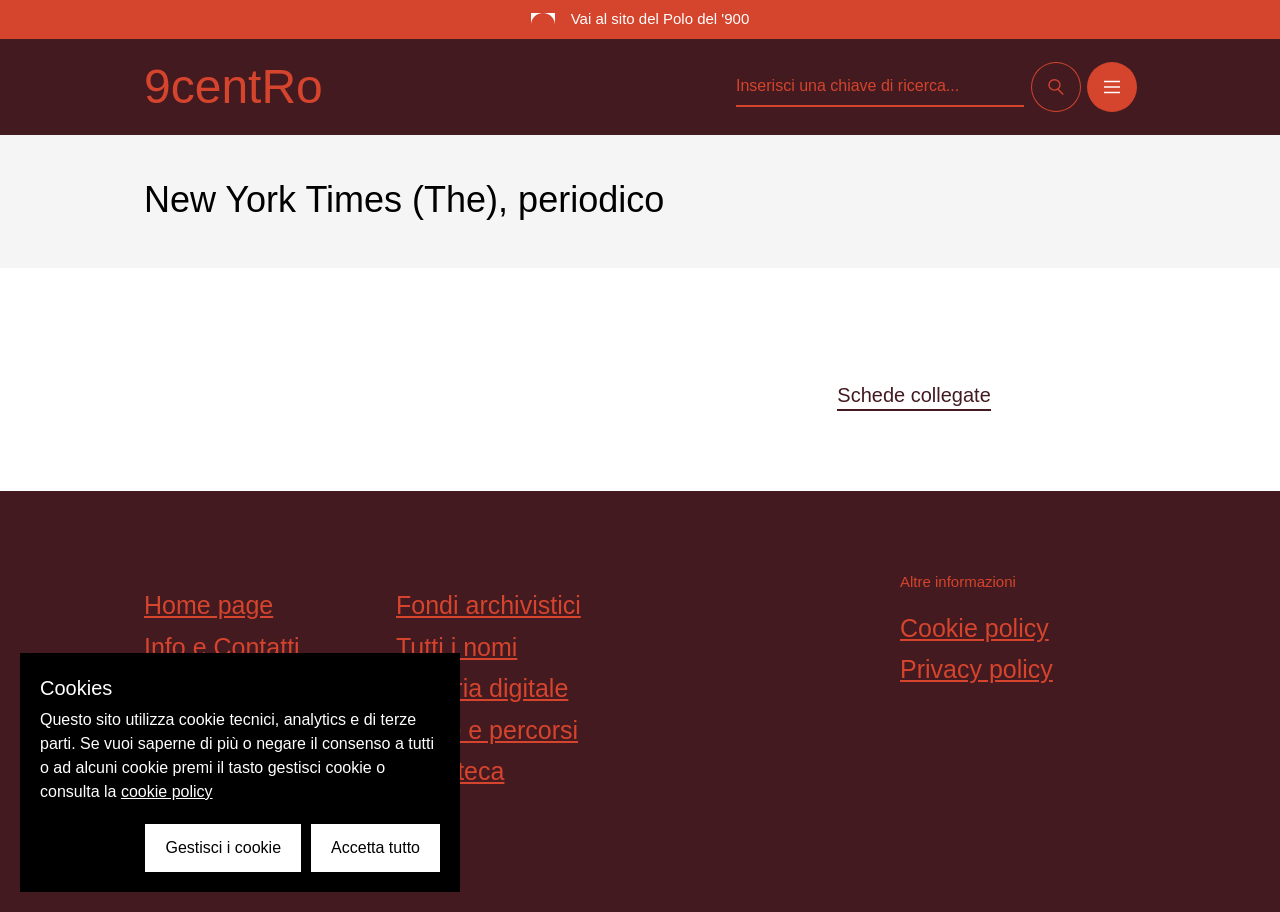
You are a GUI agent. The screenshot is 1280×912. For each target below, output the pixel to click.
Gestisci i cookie (223, 847)
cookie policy (167, 791)
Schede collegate (913, 395)
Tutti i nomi (456, 647)
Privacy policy (976, 669)
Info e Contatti (222, 647)
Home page (208, 605)
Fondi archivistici (488, 605)
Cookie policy (974, 628)
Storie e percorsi (487, 730)
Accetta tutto (375, 847)
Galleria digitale (482, 688)
